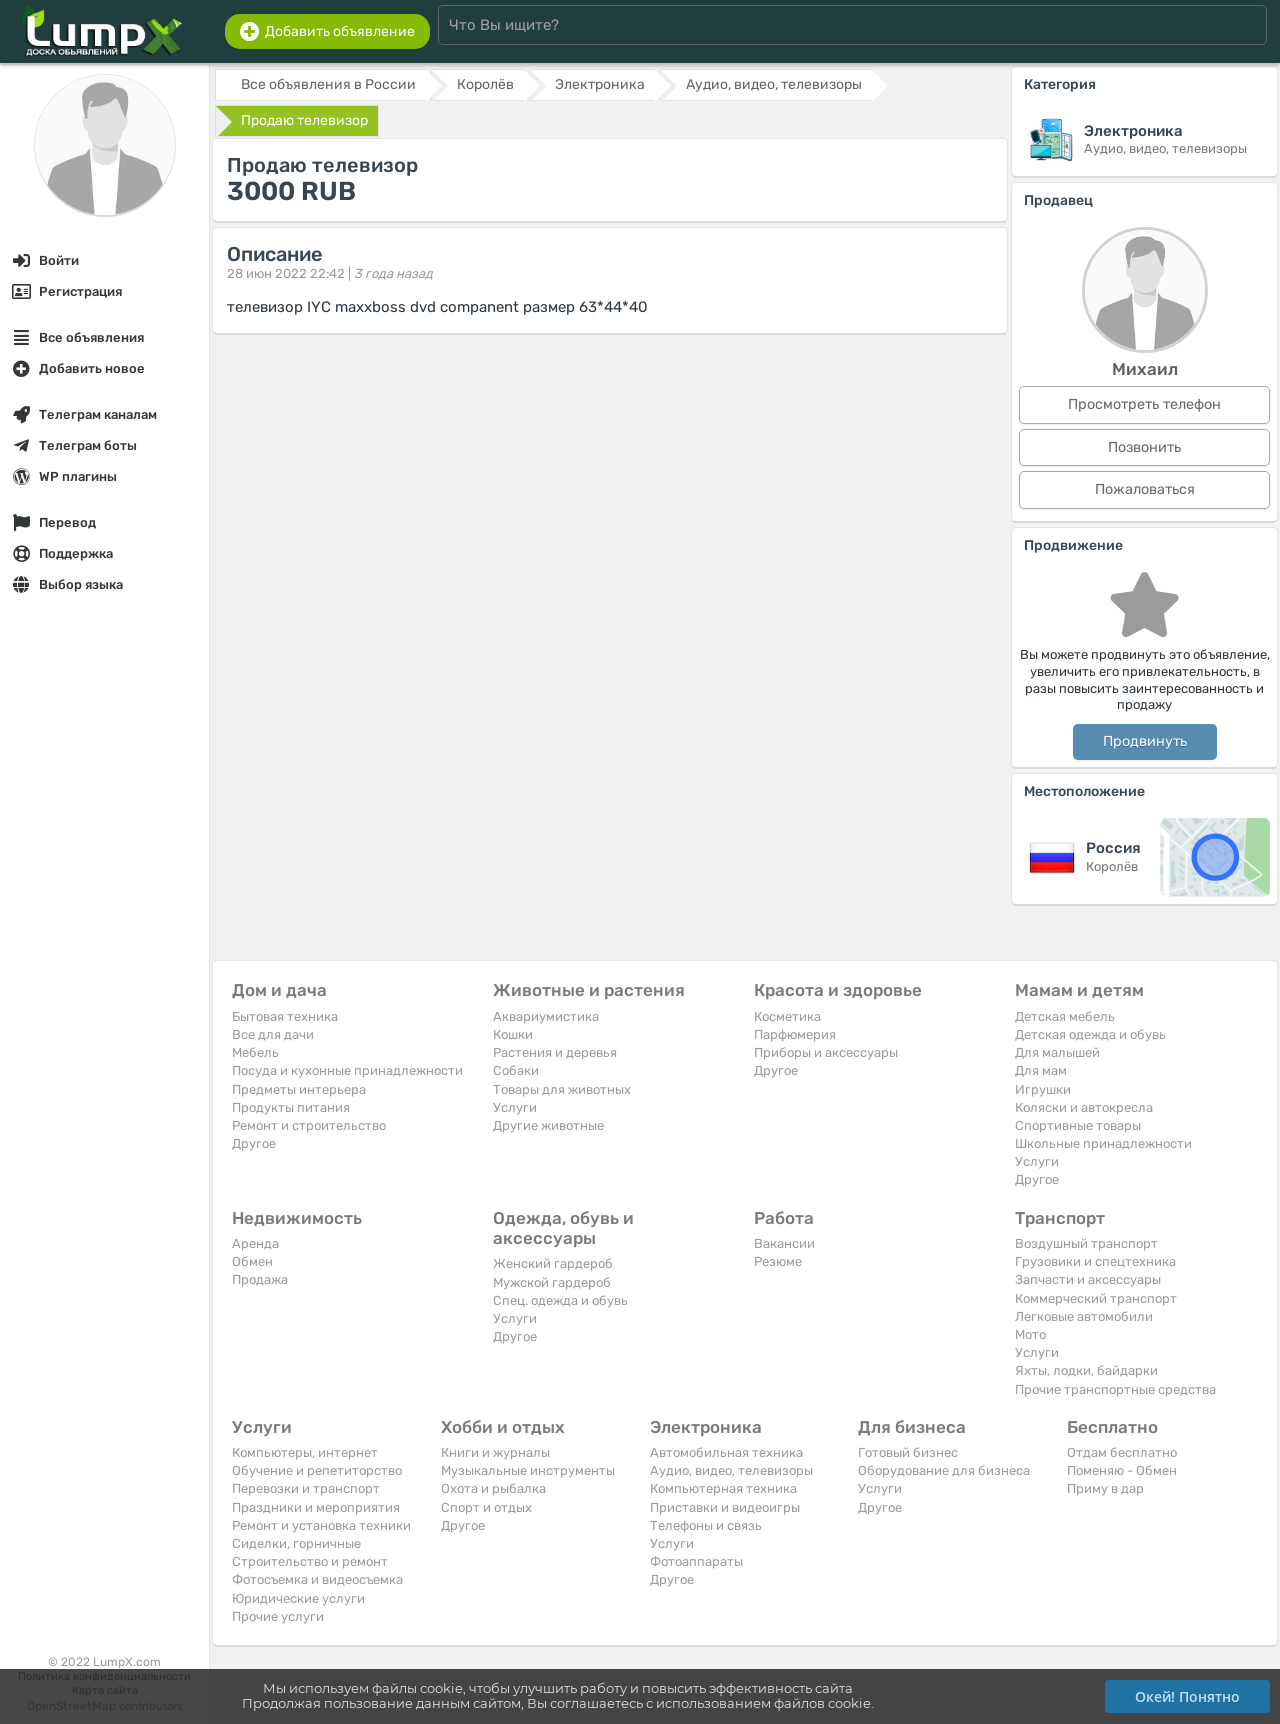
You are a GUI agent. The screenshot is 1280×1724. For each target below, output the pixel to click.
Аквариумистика (546, 1016)
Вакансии (784, 1243)
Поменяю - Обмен (1122, 1470)
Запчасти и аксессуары (1088, 1279)
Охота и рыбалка (493, 1488)
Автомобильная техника (726, 1452)
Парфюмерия (795, 1034)
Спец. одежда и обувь (560, 1300)
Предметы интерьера (299, 1089)
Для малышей (1057, 1052)
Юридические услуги (298, 1598)
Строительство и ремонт (310, 1561)
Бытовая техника (285, 1016)
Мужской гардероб (552, 1282)
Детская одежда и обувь (1090, 1034)
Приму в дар (1105, 1488)
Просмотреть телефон (1144, 404)
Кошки (513, 1034)
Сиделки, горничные (296, 1543)
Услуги (515, 1107)
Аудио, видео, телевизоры (731, 1470)
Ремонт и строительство (309, 1125)
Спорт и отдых (486, 1507)
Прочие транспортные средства (1115, 1389)
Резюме (778, 1261)
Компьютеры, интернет (305, 1452)
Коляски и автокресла (1084, 1107)
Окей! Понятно (1187, 1696)
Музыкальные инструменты (528, 1470)
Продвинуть (1145, 741)
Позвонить (1144, 447)
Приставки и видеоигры (725, 1507)
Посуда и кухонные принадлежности (347, 1070)
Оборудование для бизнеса (944, 1470)
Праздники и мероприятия (316, 1507)
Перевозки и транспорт (306, 1488)
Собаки (516, 1070)
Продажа (260, 1279)
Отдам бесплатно (1122, 1452)
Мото (1030, 1334)
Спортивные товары (1078, 1125)
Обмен (252, 1261)
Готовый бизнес (908, 1452)
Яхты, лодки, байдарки (1086, 1370)
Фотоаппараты (696, 1561)
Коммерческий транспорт (1096, 1298)
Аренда (255, 1243)
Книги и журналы (495, 1452)
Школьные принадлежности (1103, 1143)
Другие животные (548, 1125)
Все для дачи (273, 1034)
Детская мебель (1065, 1016)
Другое (254, 1143)
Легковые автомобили (1084, 1316)
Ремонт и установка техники (321, 1525)
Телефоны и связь (706, 1525)
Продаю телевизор (304, 120)
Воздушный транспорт (1086, 1243)
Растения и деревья (555, 1052)
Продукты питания (291, 1107)
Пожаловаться (1145, 489)
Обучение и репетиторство (317, 1470)
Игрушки (1043, 1089)
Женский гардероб (553, 1263)
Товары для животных (562, 1089)
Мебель (255, 1052)
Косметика (787, 1016)
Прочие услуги (278, 1616)
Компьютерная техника (723, 1488)
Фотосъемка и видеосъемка (317, 1579)
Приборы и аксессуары (826, 1052)
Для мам (1041, 1070)
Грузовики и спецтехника (1095, 1261)
